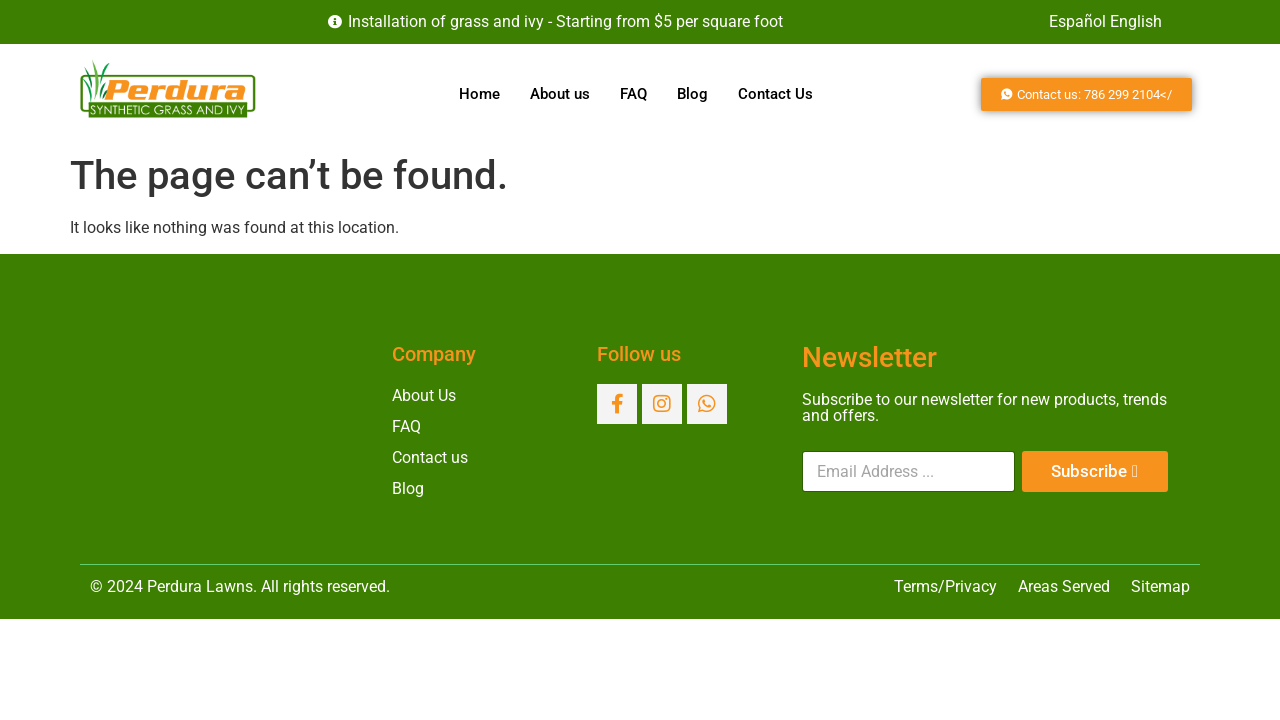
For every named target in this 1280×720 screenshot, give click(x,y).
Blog (692, 94)
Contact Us (775, 94)
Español (1077, 21)
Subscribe (1089, 471)
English (1136, 21)
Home (479, 94)
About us (560, 94)
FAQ (633, 94)
